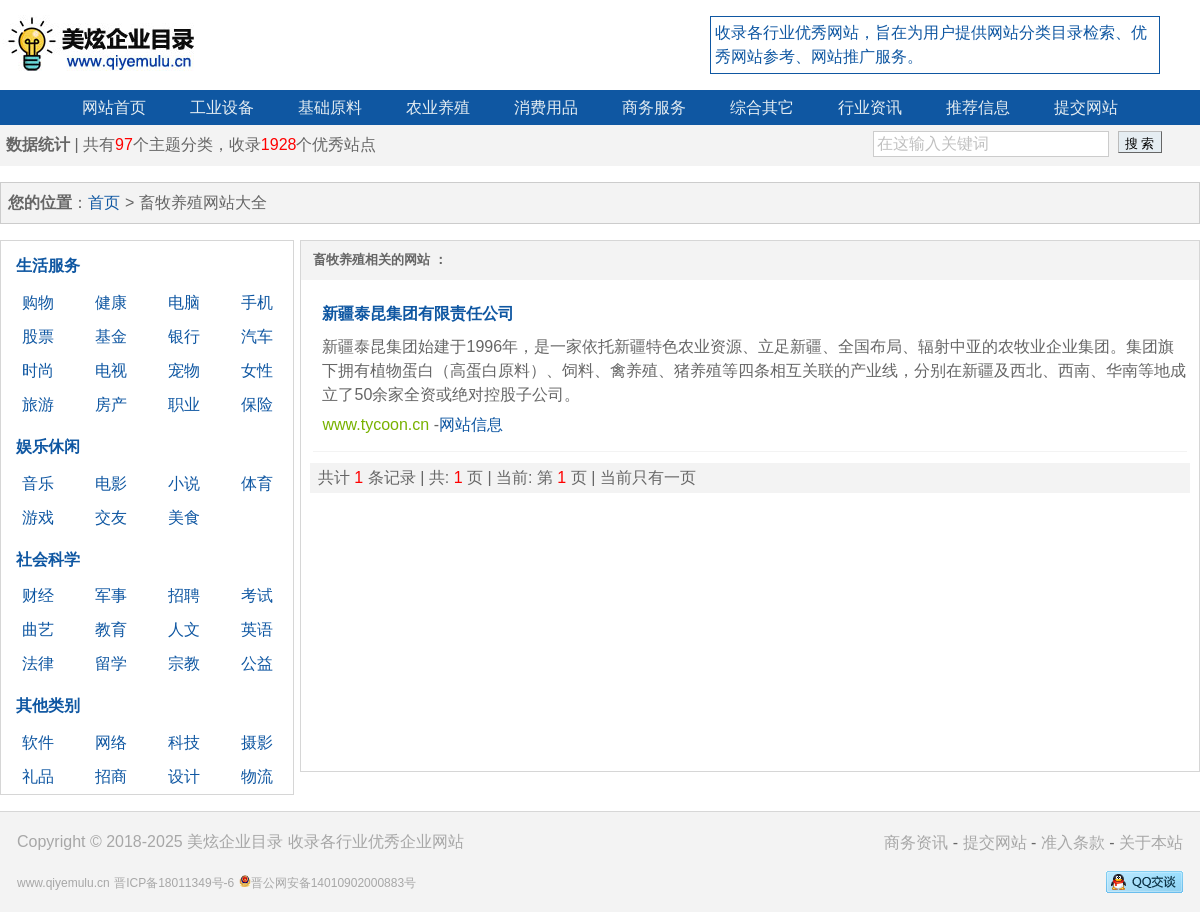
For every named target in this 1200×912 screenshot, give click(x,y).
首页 (104, 202)
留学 (111, 663)
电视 (111, 370)
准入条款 (1073, 842)
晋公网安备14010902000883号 (333, 883)
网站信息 (471, 424)
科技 (184, 742)
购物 (38, 302)
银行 (184, 336)
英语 (257, 629)
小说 (184, 483)
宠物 (184, 370)
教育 (111, 629)
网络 (111, 742)
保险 (257, 404)
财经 (38, 595)
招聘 (184, 595)
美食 (184, 517)
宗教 (184, 663)
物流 (257, 776)
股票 (38, 336)
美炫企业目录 (235, 841)
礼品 (38, 776)
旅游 (38, 404)
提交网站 (995, 842)
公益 (257, 663)
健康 (111, 302)
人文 (184, 629)
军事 (111, 595)
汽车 (257, 336)
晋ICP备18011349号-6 (174, 883)
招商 (111, 776)
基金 (111, 336)
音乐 (38, 483)
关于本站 (1151, 842)
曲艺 (38, 629)
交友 (111, 517)
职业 (184, 404)
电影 (111, 483)
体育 (257, 483)
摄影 (257, 742)
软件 (38, 742)
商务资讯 (916, 842)
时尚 (38, 370)
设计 (184, 776)
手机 (257, 302)
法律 (38, 663)
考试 (257, 595)
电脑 (184, 302)
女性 (257, 370)
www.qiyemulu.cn (63, 883)
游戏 (38, 517)
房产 (111, 404)
